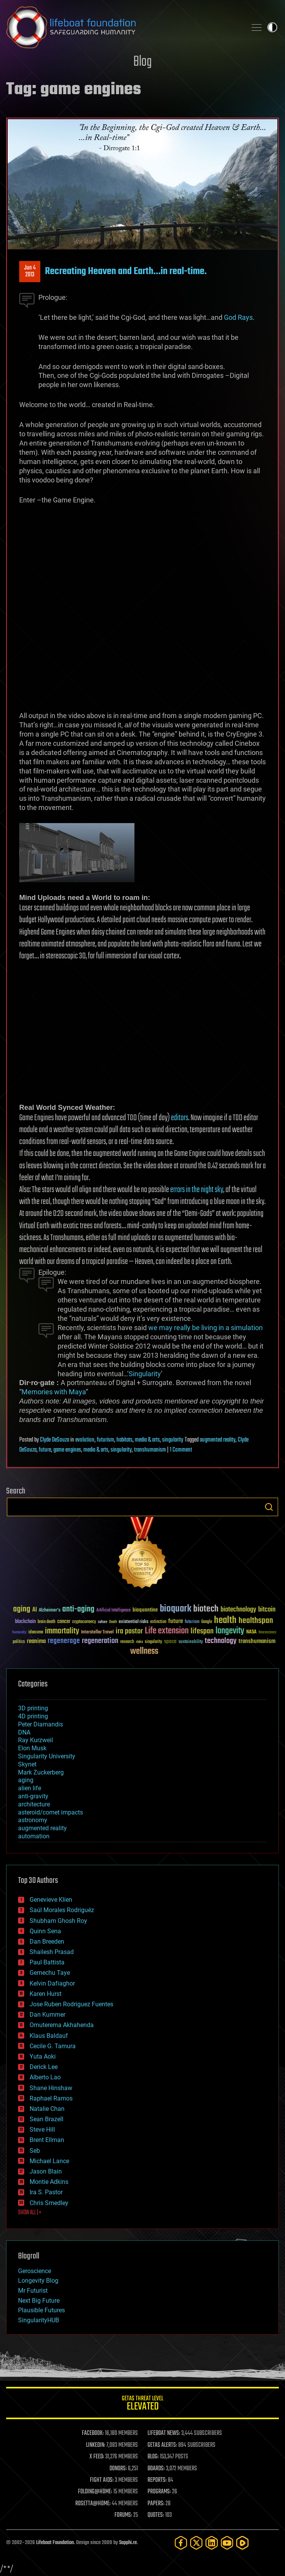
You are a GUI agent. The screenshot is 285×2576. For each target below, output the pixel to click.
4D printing (33, 1716)
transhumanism (150, 1450)
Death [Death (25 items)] (113, 1622)
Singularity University (46, 1756)
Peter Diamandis (40, 1724)
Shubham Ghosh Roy (58, 1920)
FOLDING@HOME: (95, 2492)
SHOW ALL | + (29, 2213)
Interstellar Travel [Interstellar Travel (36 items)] (97, 1632)
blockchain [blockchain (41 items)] (25, 1622)
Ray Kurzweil (35, 1740)
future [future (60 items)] (175, 1621)
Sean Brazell (46, 2119)
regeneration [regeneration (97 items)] (100, 1640)
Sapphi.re (128, 2542)
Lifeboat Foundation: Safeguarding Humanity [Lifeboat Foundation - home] (123, 27)
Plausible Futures (41, 2310)
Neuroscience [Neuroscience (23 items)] (267, 1633)
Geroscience (34, 2271)
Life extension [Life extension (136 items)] (167, 1631)
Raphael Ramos (51, 2098)
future (45, 1450)
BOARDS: (156, 2469)
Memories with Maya (54, 1392)
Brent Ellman (47, 2140)
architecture (34, 1804)
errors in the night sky (196, 1189)
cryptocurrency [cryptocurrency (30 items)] (84, 1622)
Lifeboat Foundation (55, 2542)
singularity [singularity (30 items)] (153, 1642)
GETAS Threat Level (142, 2404)
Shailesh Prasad (52, 1952)
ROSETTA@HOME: (93, 2504)
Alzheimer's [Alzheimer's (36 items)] (49, 1610)
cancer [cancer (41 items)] (63, 1622)
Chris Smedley (49, 2203)
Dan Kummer (47, 2014)
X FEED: (96, 2457)
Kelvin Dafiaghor (52, 1983)
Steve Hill (42, 2129)
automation (34, 1836)
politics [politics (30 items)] (19, 1642)
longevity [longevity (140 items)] (229, 1631)
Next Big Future (39, 2300)
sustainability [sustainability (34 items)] (191, 1642)
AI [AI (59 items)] (34, 1610)
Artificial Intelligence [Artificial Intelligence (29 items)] (113, 1610)
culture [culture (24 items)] (102, 1622)
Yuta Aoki (43, 2056)
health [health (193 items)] (225, 1620)
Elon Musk (32, 1748)
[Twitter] (196, 2542)
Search (269, 1507)
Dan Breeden (47, 1941)
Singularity (145, 1374)
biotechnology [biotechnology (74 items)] (238, 1610)
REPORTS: (157, 2480)
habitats (124, 1440)
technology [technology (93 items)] (221, 1641)
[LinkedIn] (211, 2542)
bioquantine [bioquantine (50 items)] (145, 1609)
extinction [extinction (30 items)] (158, 1622)
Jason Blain (46, 2171)
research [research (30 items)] (127, 1642)
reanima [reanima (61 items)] (36, 1641)
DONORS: (118, 2469)
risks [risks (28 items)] (139, 1642)
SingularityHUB (38, 2320)
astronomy (32, 1820)
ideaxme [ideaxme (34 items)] (35, 1632)
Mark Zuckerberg (41, 1772)
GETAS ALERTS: (162, 2445)
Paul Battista (47, 1962)
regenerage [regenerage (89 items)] (64, 1641)
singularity (172, 1440)
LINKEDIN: (95, 2445)
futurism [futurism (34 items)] (192, 1622)
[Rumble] (242, 2542)
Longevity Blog (38, 2280)
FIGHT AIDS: (102, 2480)
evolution (84, 1440)
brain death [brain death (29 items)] (46, 1622)
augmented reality (217, 1440)
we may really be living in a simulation (205, 1328)
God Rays (238, 317)
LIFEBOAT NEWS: (163, 2433)
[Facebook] (181, 2542)
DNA (24, 1732)
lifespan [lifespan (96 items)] (202, 1631)
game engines (67, 1450)
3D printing (33, 1708)
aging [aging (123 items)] (21, 1609)
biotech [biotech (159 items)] (206, 1609)
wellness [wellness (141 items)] (144, 1651)
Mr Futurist (33, 2290)
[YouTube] (227, 2542)
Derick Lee (44, 2066)
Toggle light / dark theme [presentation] (272, 27)
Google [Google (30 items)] (206, 1622)
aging (25, 1780)
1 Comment (181, 1450)
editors (179, 1117)
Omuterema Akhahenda (62, 2025)
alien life (29, 1788)
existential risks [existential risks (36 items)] (133, 1622)
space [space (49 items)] (170, 1641)
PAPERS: (155, 2504)
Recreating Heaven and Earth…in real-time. (126, 271)
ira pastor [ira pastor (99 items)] (129, 1631)
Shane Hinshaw (51, 2088)
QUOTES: (155, 2515)
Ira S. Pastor (46, 2192)
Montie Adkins (49, 2181)
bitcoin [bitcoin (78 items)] (266, 1610)
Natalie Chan (47, 2108)
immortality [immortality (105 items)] (62, 1631)
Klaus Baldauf (49, 2035)
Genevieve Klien (51, 1899)
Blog (142, 62)
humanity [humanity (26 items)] (19, 1632)
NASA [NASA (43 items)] (251, 1632)
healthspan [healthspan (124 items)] (256, 1621)
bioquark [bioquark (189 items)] (175, 1609)
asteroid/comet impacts (50, 1812)
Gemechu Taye (50, 1972)
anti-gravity (33, 1796)
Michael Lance (49, 2161)
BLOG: (153, 2457)
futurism (105, 1440)
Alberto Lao (45, 2077)
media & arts (147, 1440)
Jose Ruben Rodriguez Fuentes (71, 2004)
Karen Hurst (45, 1993)
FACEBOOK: (93, 2433)
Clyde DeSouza (54, 1440)
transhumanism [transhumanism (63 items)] (257, 1641)
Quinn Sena (45, 1931)
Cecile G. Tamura (53, 2046)
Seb (35, 2150)
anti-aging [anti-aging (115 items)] (78, 1609)
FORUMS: (123, 2515)
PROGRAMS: (159, 2492)
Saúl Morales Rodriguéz (62, 1910)
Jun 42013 (30, 271)
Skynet (27, 1764)
